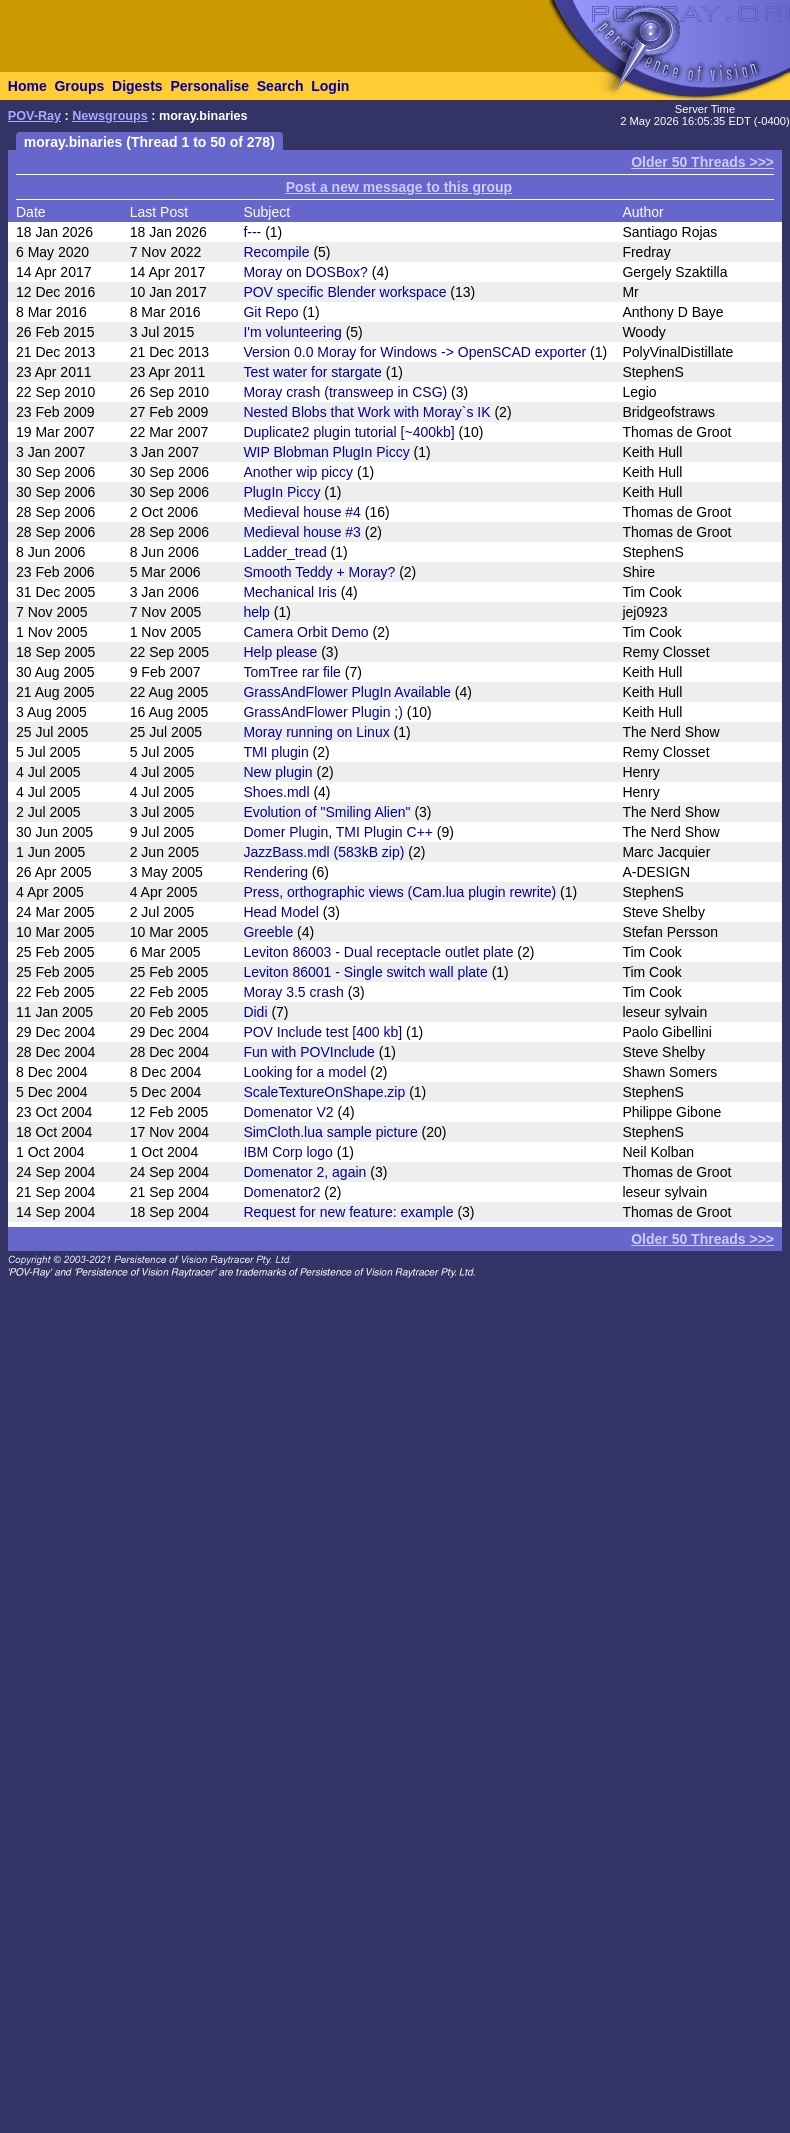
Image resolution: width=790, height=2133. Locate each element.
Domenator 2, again (304, 1172)
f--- (252, 232)
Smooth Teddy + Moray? (319, 572)
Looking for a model (304, 1072)
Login (330, 86)
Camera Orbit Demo (305, 632)
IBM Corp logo (287, 1152)
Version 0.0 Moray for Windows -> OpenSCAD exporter (414, 352)
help (256, 612)
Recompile (276, 252)
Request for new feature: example (348, 1212)
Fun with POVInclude (309, 1052)
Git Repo (270, 312)
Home (27, 86)
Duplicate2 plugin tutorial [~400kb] (348, 432)
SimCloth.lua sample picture (330, 1132)
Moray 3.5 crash (293, 992)
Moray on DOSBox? (305, 272)
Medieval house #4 (302, 512)
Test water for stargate (312, 372)
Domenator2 (281, 1192)
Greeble (268, 932)
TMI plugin (275, 752)
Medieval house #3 (302, 532)
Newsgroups (110, 116)
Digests (137, 86)
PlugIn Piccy (281, 492)
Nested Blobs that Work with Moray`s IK (366, 412)
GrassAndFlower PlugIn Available (347, 692)
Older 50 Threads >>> (702, 162)
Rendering (275, 872)
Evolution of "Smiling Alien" (326, 812)
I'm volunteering (292, 332)
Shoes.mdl (276, 792)
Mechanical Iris (289, 592)
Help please (280, 652)
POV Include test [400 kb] (322, 1032)
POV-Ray (34, 116)
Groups (79, 86)
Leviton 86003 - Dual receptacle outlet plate (378, 952)
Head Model (281, 912)
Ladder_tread (284, 552)
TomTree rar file (292, 672)
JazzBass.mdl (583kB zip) (323, 852)
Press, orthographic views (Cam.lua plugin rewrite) (399, 892)
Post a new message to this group (399, 187)
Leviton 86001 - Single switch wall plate (365, 972)
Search (280, 86)
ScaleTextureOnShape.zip (324, 1092)
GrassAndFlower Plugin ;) (323, 712)
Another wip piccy (298, 472)
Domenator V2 (288, 1112)
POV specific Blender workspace (344, 292)
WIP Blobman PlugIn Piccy (326, 452)
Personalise (209, 86)
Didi (255, 1012)
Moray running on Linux (316, 732)
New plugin (277, 772)
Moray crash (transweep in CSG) (345, 392)
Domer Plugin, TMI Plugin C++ (338, 832)
